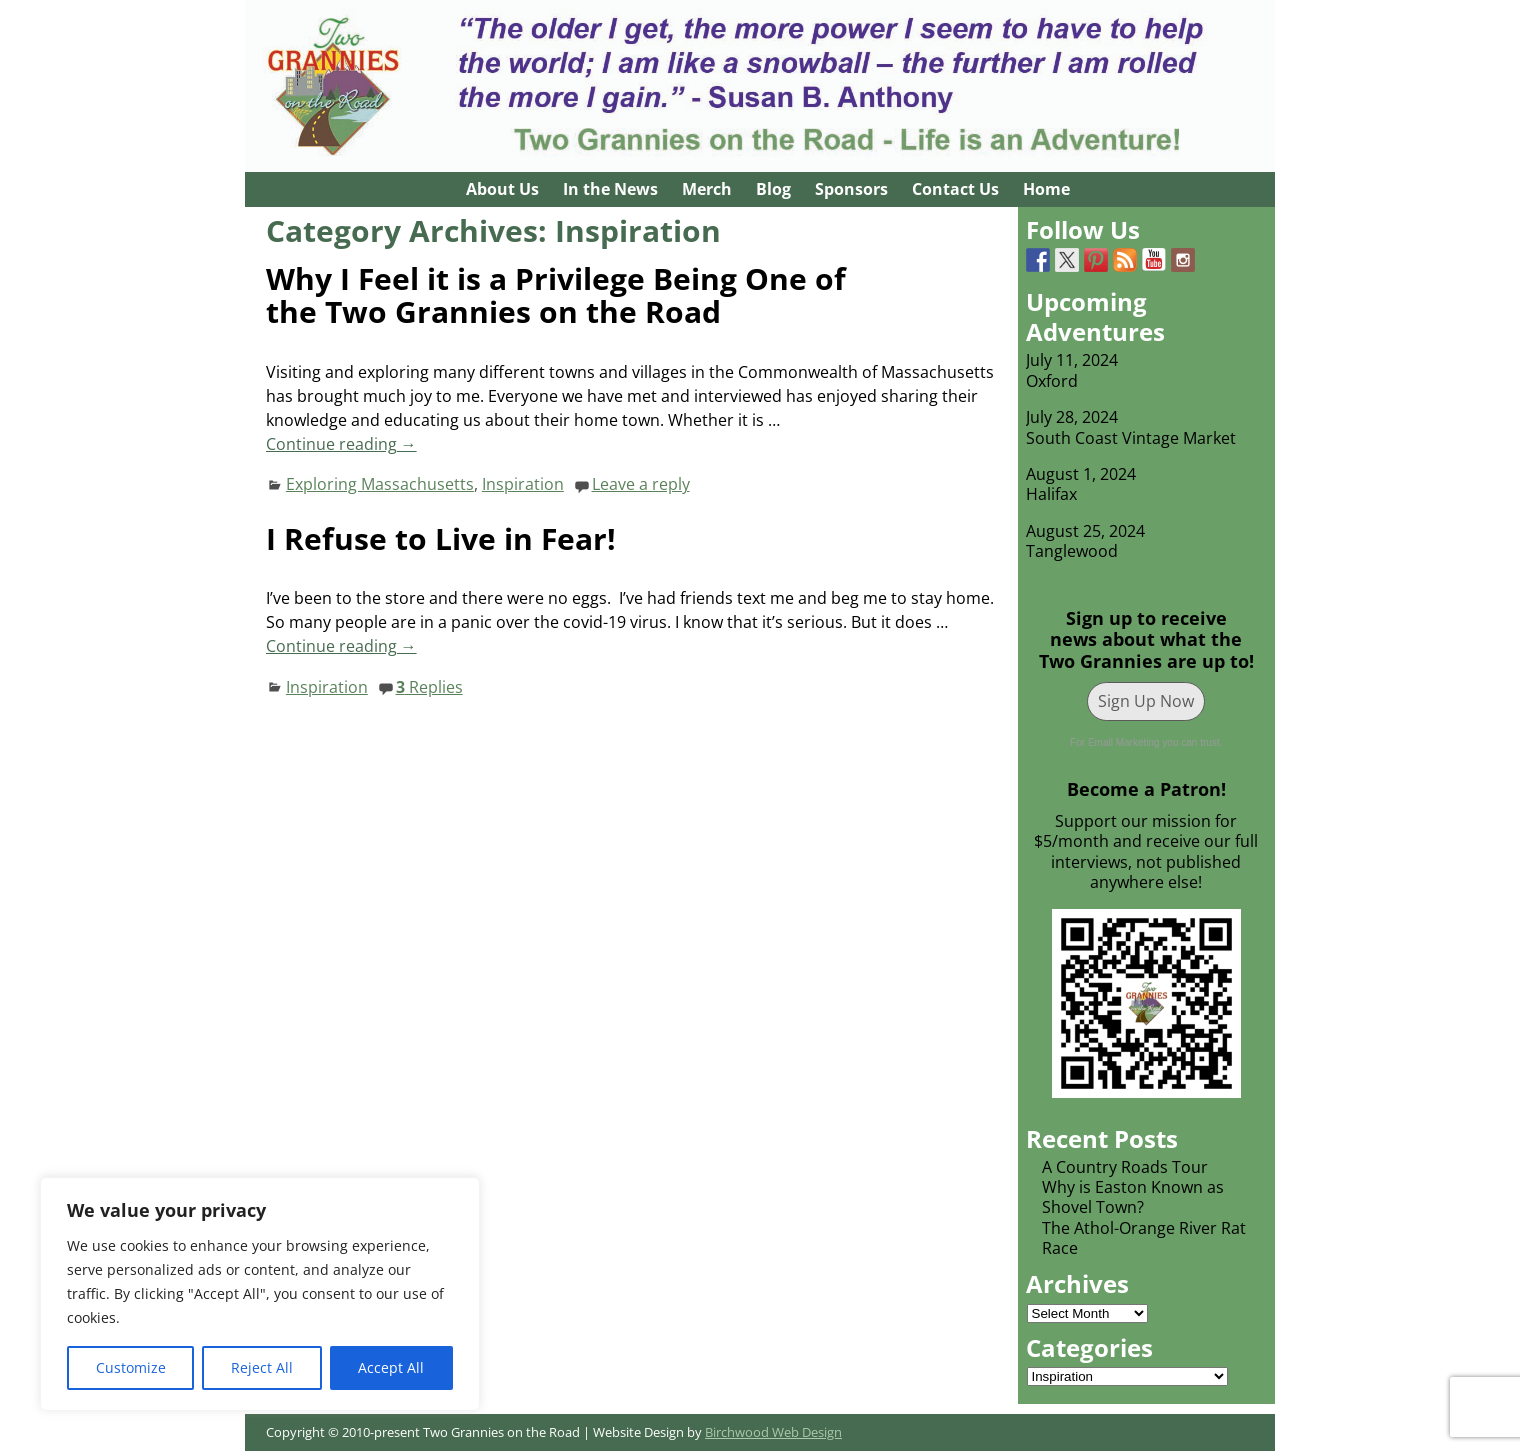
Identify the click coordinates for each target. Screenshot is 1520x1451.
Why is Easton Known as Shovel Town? (1133, 1197)
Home (1046, 189)
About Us (502, 189)
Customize (131, 1367)
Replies (429, 687)
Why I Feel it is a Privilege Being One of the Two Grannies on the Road (556, 295)
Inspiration (523, 484)
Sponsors (851, 189)
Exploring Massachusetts (380, 484)
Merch (707, 189)
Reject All (262, 1367)
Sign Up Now (1146, 701)
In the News (610, 189)
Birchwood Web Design (773, 1432)
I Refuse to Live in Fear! (441, 538)
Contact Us (955, 189)
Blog (773, 189)
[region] (260, 1294)
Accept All (391, 1367)
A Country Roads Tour (1125, 1167)
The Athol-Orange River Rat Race (1144, 1238)
